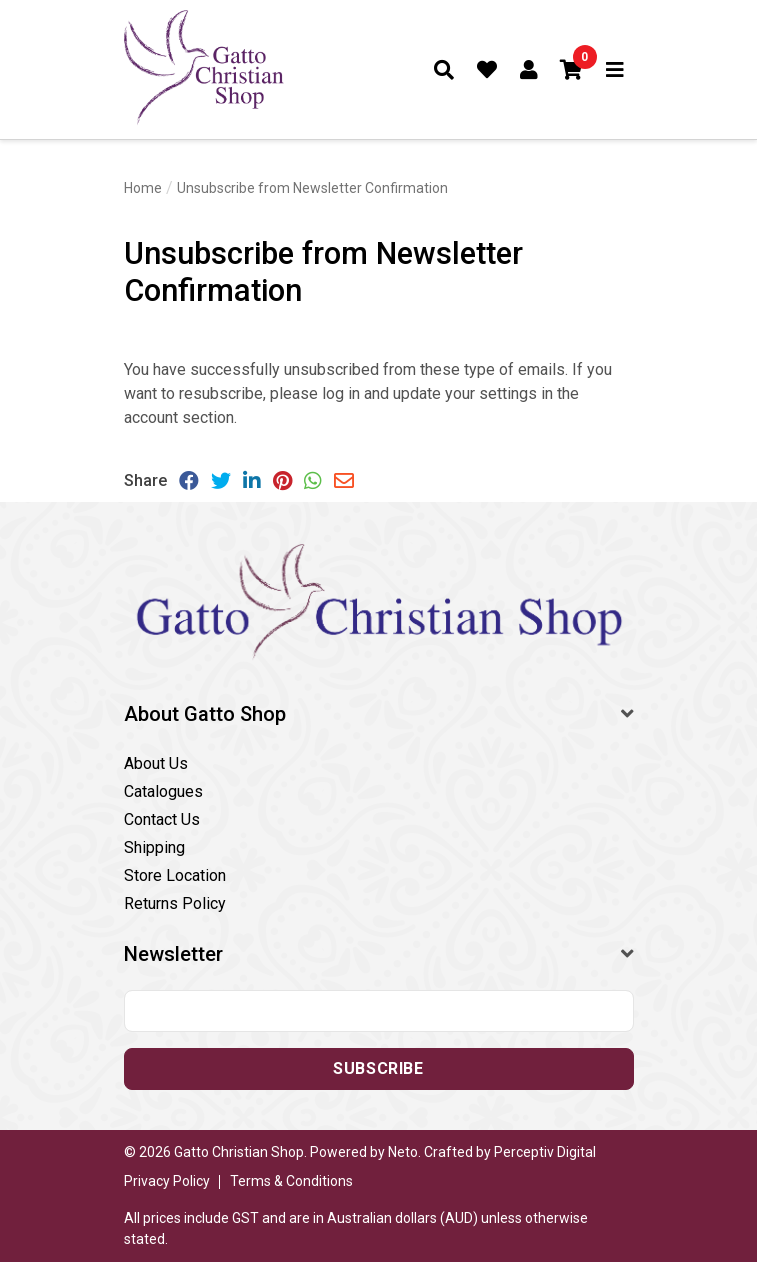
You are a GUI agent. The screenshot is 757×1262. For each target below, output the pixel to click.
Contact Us (162, 819)
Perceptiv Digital (545, 1152)
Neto (403, 1152)
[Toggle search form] (444, 70)
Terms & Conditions (291, 1181)
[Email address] (379, 1011)
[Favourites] (487, 70)
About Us (156, 763)
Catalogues (163, 791)
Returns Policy (175, 903)
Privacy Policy (167, 1181)
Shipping (154, 847)
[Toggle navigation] (615, 70)
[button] (572, 70)
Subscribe (378, 1068)
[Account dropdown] (529, 70)
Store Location (175, 875)
